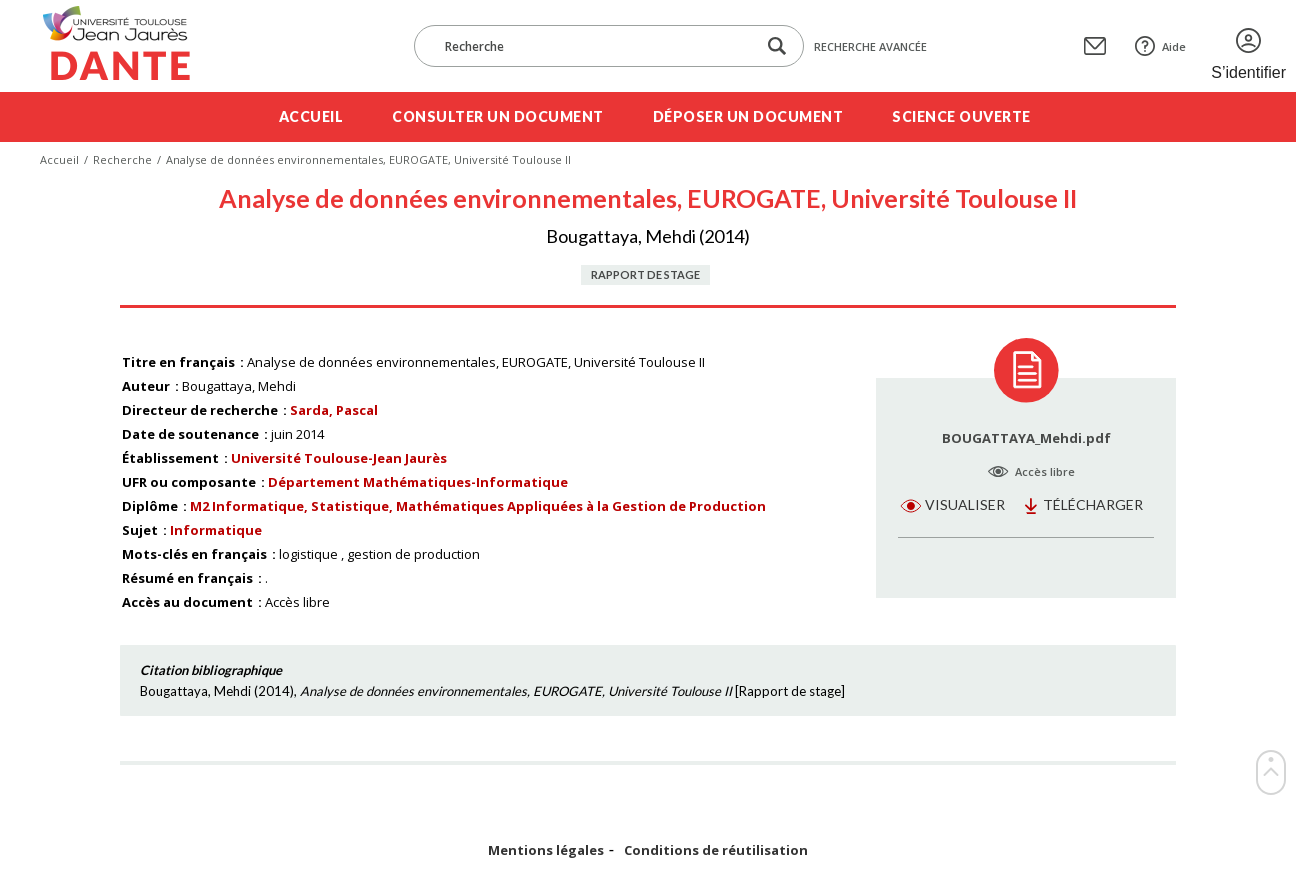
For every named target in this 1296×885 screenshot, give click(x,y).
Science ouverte (961, 116)
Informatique (216, 530)
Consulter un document (498, 116)
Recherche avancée (870, 46)
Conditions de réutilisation (716, 850)
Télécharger (1093, 504)
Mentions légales (546, 850)
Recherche (122, 159)
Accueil (311, 116)
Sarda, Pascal (334, 410)
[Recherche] (595, 46)
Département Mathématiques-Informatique (418, 482)
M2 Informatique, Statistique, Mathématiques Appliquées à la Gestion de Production (478, 506)
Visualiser (965, 504)
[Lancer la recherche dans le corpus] (777, 46)
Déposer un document (748, 116)
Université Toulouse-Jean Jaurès (339, 458)
